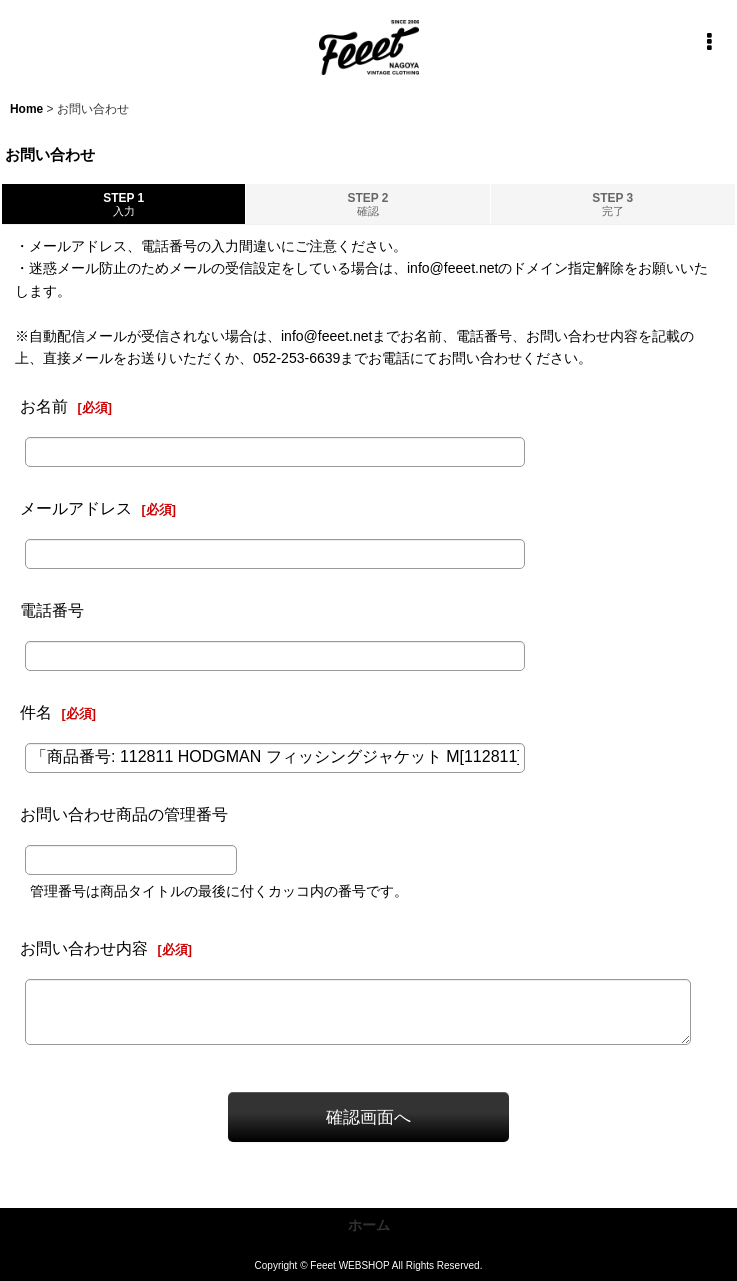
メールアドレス (76, 508)
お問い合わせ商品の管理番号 (124, 814)
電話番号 (52, 610)
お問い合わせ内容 (84, 948)
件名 (36, 712)
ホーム (369, 1225)
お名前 (44, 406)
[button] (709, 42)
